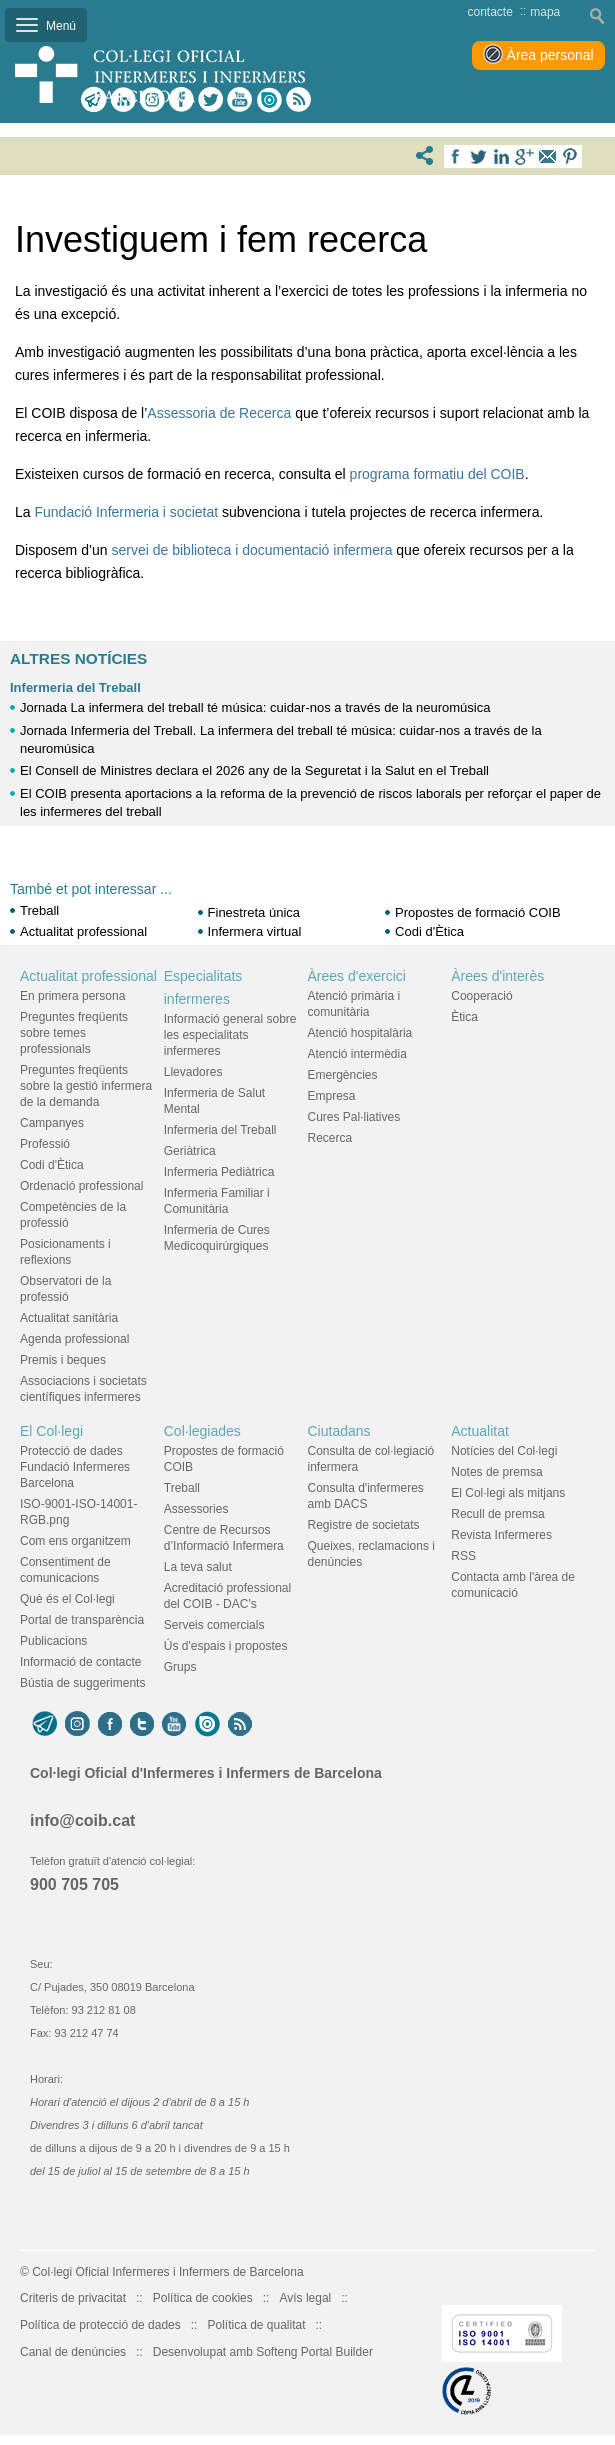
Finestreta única (254, 912)
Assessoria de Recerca (219, 413)
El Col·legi (51, 1431)
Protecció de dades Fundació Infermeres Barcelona (75, 1467)
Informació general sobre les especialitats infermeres (230, 1035)
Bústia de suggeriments (82, 1683)
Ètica (464, 1017)
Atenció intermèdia (357, 1054)
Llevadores (193, 1072)
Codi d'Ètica (429, 931)
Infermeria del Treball (75, 687)
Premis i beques (63, 1360)
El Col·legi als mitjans (508, 1493)
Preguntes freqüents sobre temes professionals (74, 1033)
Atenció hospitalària (360, 1033)
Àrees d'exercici (357, 976)
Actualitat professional (83, 931)
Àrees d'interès (497, 976)
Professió (45, 1144)
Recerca (330, 1138)
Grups (180, 1667)
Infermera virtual (255, 931)
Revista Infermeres (501, 1535)
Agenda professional (74, 1339)
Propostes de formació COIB (477, 912)
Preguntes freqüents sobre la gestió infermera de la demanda (86, 1086)
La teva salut (198, 1567)
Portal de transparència (82, 1620)
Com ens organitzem (75, 1541)
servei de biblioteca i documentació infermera (252, 550)
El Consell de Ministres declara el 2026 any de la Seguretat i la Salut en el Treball (254, 770)
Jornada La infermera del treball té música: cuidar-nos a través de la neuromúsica (255, 707)
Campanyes (52, 1123)
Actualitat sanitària (69, 1318)
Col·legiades (202, 1431)
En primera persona (72, 996)
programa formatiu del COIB (437, 474)
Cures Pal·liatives (354, 1117)
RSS (463, 1556)
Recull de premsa (497, 1514)
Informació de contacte (80, 1662)
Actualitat (480, 1431)
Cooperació (481, 996)
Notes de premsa (496, 1472)
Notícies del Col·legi (504, 1451)
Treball (39, 910)
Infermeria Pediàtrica (219, 1172)
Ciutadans (339, 1431)
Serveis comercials (214, 1625)
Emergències (343, 1075)
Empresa (332, 1096)
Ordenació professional (81, 1186)
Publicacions (53, 1641)
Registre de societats (364, 1525)
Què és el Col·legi (67, 1599)
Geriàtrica (190, 1151)
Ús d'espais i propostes (226, 1646)
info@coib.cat (82, 1820)
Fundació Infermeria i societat (126, 512)
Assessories (196, 1509)
